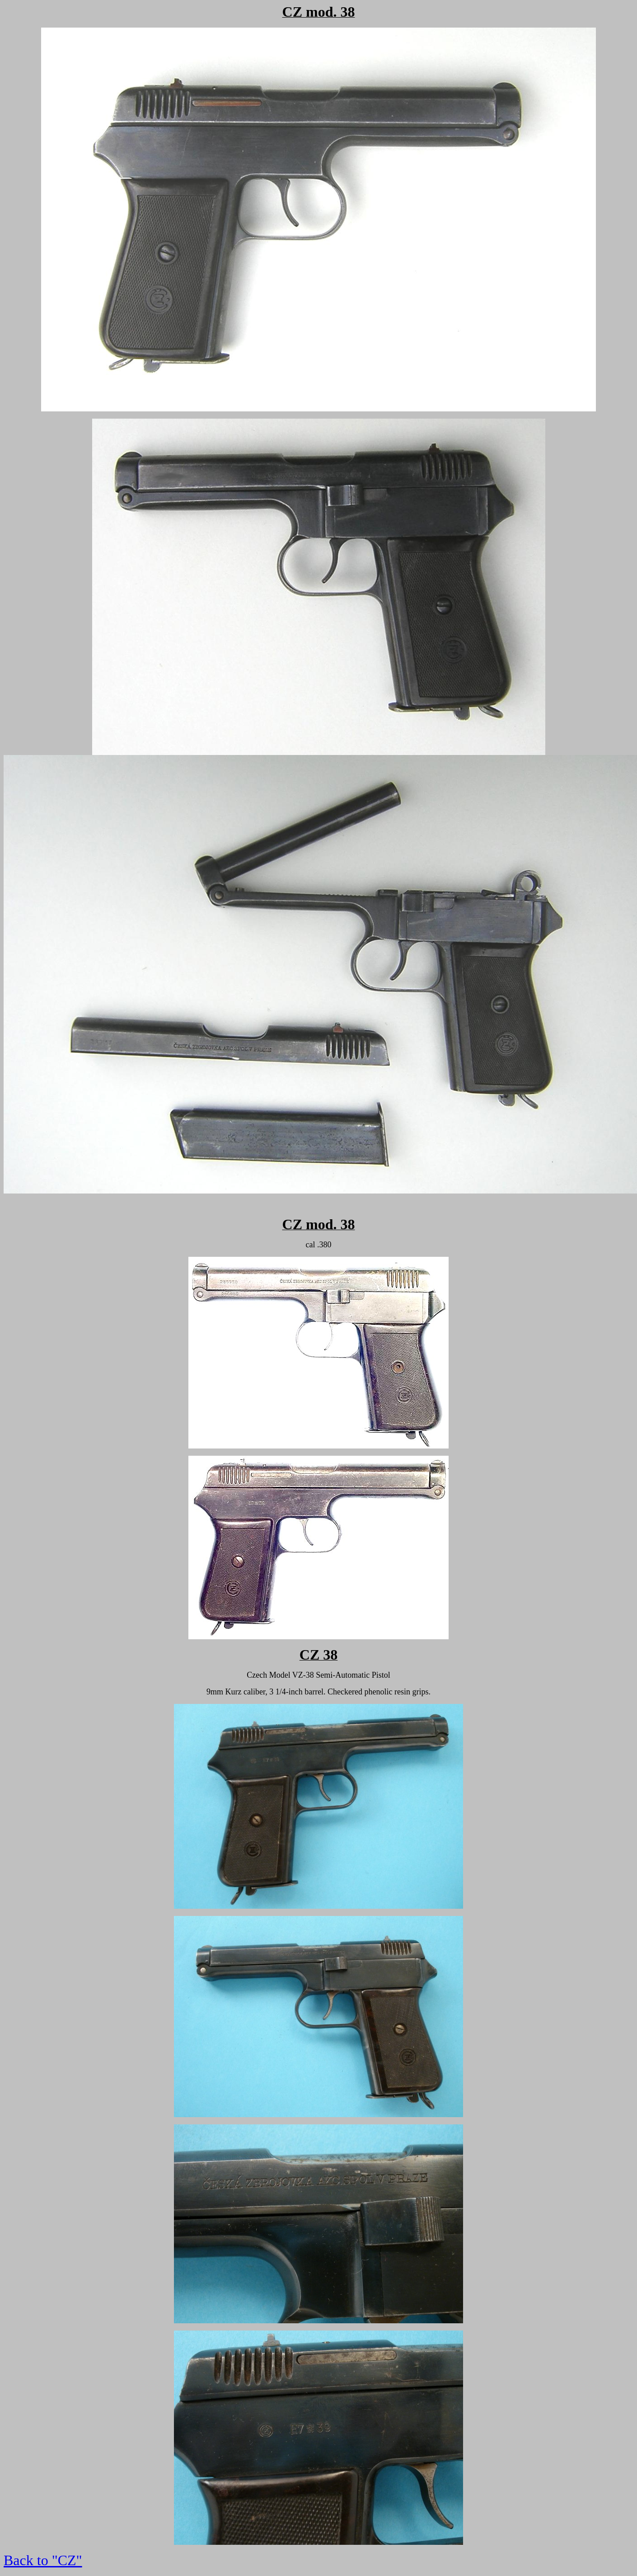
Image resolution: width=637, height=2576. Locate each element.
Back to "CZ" (43, 2560)
